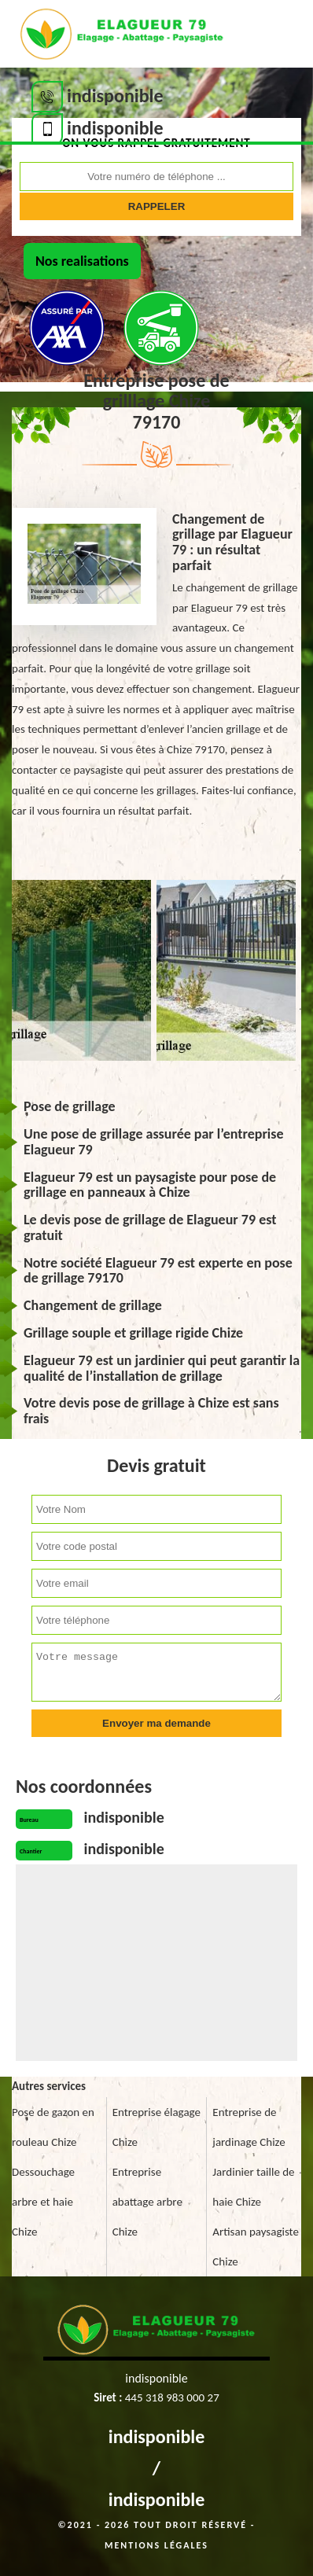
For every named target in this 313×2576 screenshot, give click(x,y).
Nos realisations (82, 261)
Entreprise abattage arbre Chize (147, 2202)
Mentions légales (156, 2545)
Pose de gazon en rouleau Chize (53, 2127)
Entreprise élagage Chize (156, 2127)
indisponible (157, 2436)
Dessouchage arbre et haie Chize (43, 2202)
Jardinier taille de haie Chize (253, 2187)
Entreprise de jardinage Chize (248, 2127)
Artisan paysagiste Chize (255, 2247)
